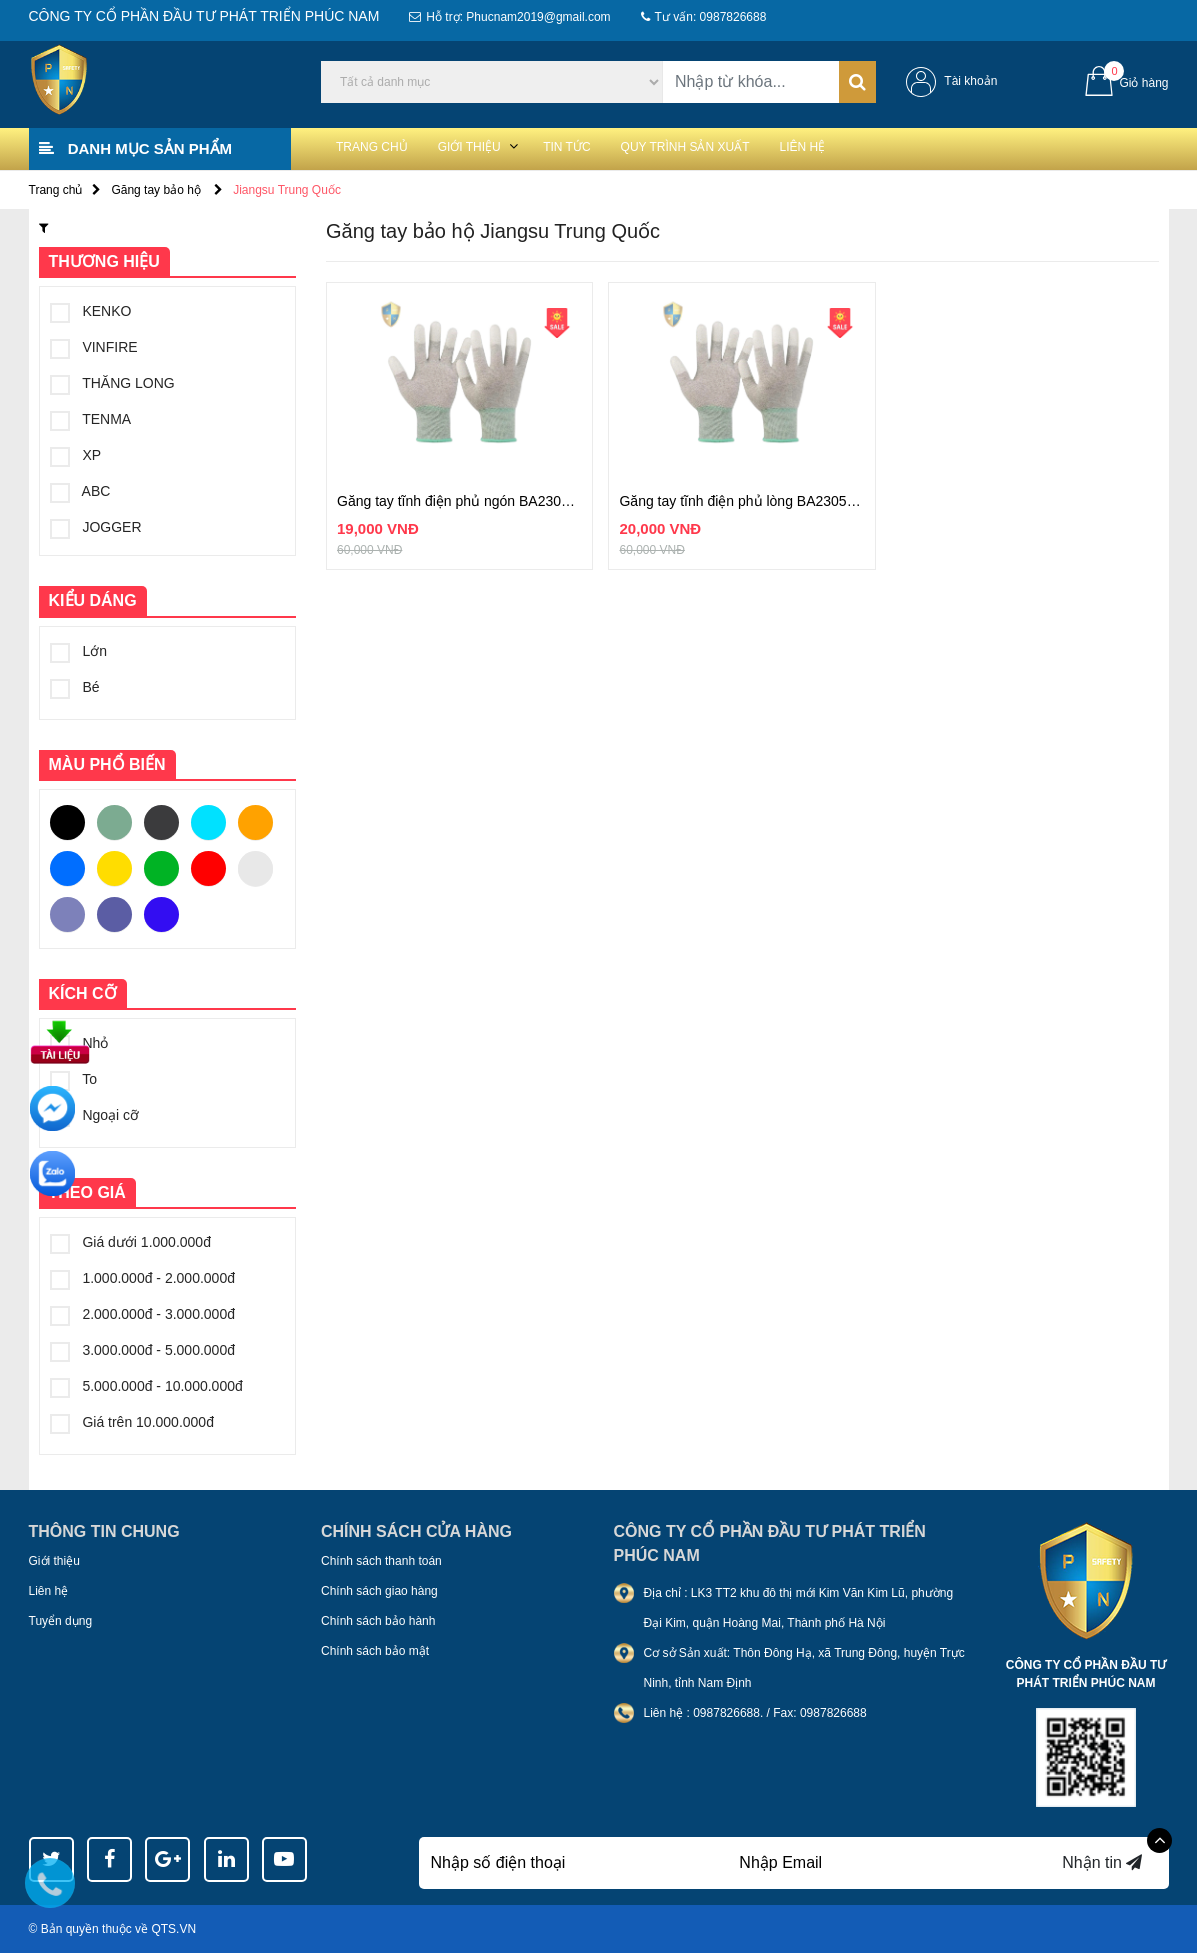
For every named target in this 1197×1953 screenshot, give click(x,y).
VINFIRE (94, 347)
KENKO (91, 311)
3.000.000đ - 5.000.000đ (142, 1350)
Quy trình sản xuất (763, 148)
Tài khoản (970, 81)
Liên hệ (905, 148)
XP (76, 455)
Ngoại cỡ (95, 1115)
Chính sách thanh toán (381, 1561)
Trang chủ (383, 148)
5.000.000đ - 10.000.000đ (146, 1386)
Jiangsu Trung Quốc (287, 190)
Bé (75, 687)
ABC (80, 491)
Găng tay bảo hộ (157, 190)
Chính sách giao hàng (379, 1591)
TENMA (91, 419)
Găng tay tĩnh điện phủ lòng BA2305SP (741, 501)
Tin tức (619, 148)
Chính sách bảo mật (375, 1651)
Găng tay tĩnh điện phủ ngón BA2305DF (459, 501)
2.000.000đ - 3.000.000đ (142, 1314)
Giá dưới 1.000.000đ (130, 1242)
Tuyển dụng (61, 1621)
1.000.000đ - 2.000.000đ (142, 1278)
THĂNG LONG (112, 383)
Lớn (78, 651)
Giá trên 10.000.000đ (132, 1422)
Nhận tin (1102, 1862)
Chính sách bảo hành (378, 1621)
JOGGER (96, 527)
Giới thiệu (502, 148)
